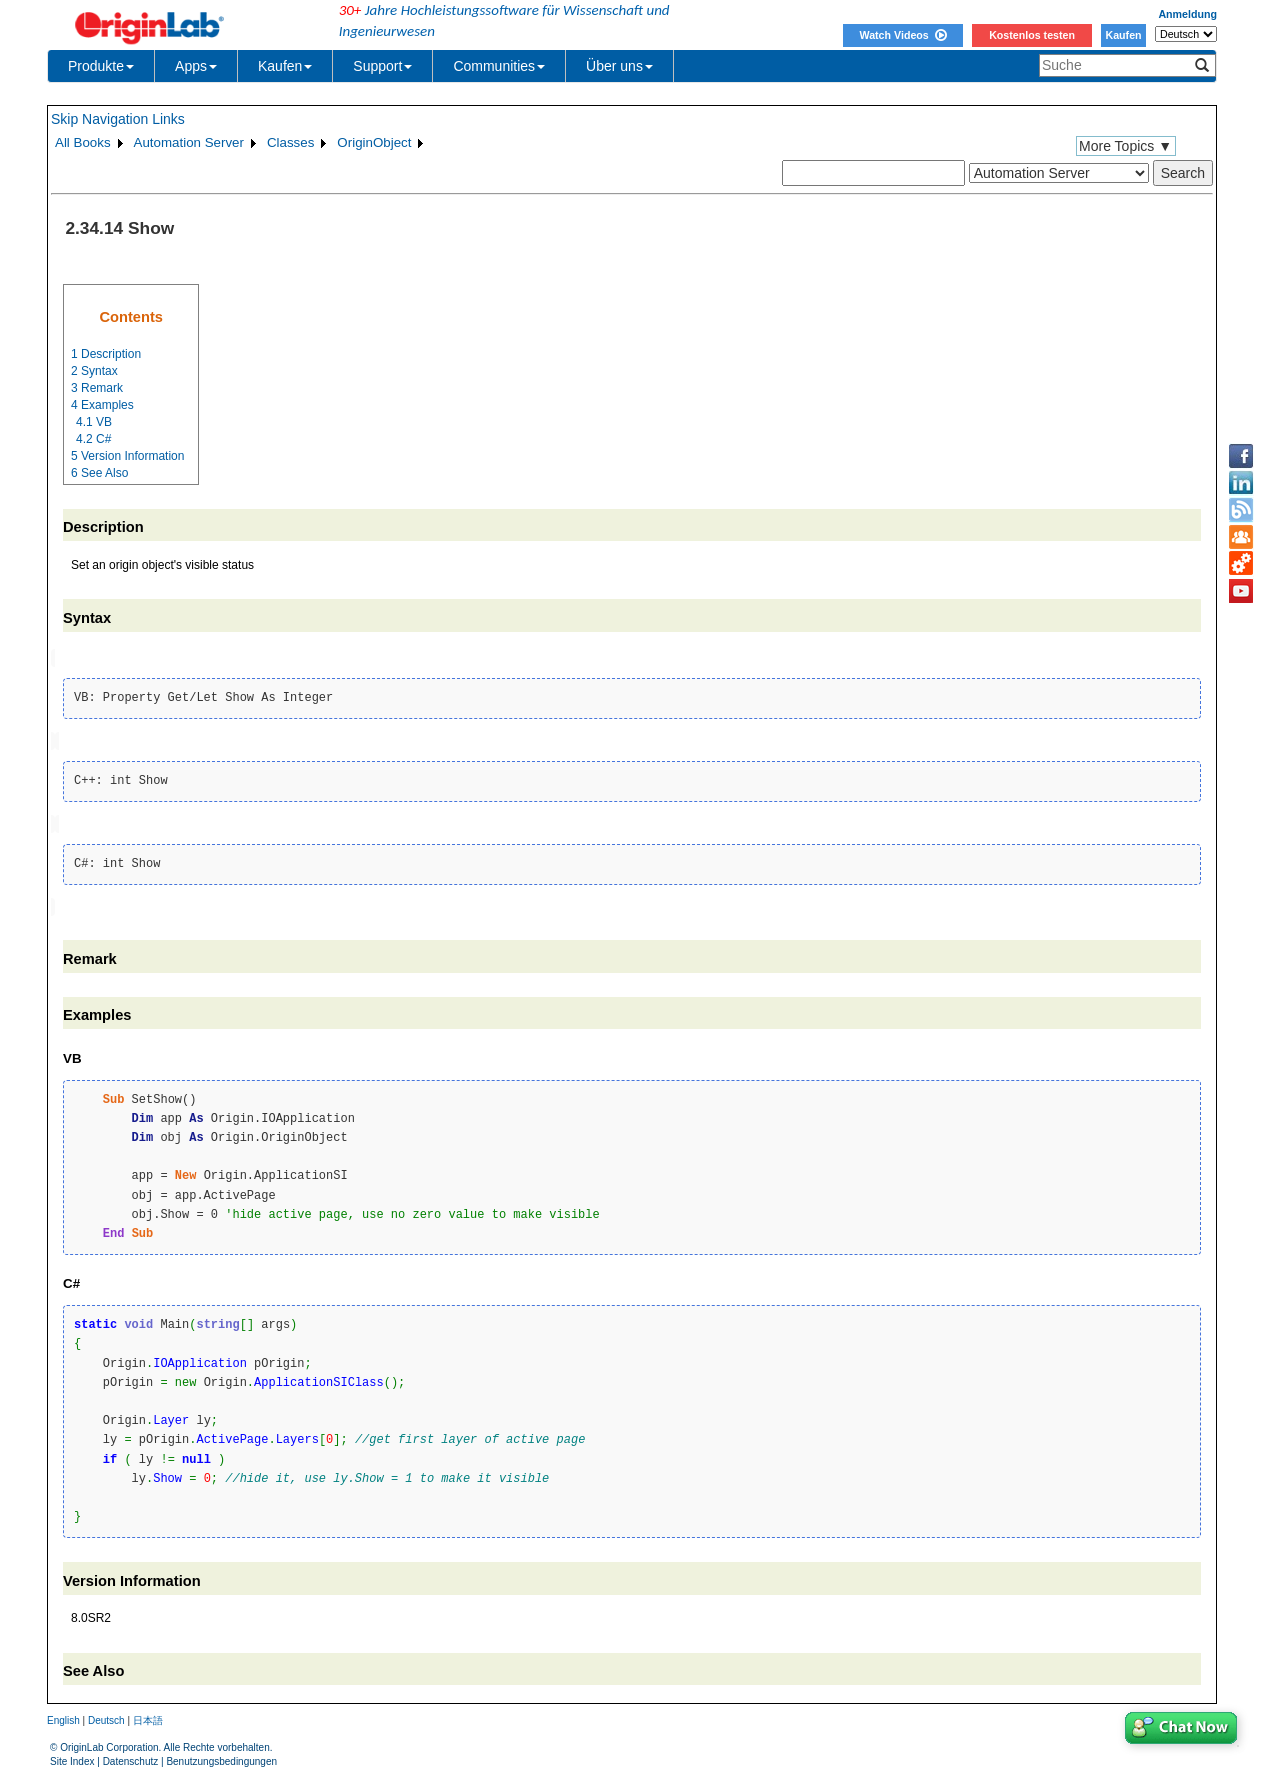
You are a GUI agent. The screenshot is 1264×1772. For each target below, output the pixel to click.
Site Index (72, 1757)
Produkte (101, 66)
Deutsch (106, 1715)
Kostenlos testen (1032, 35)
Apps (196, 66)
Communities (499, 66)
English (63, 1715)
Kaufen (1123, 35)
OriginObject (374, 142)
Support (382, 66)
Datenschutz (131, 1757)
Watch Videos (902, 35)
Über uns (619, 66)
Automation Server (189, 142)
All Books (83, 142)
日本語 (148, 1715)
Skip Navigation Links (118, 119)
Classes (290, 142)
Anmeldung (1187, 14)
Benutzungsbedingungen (221, 1757)
